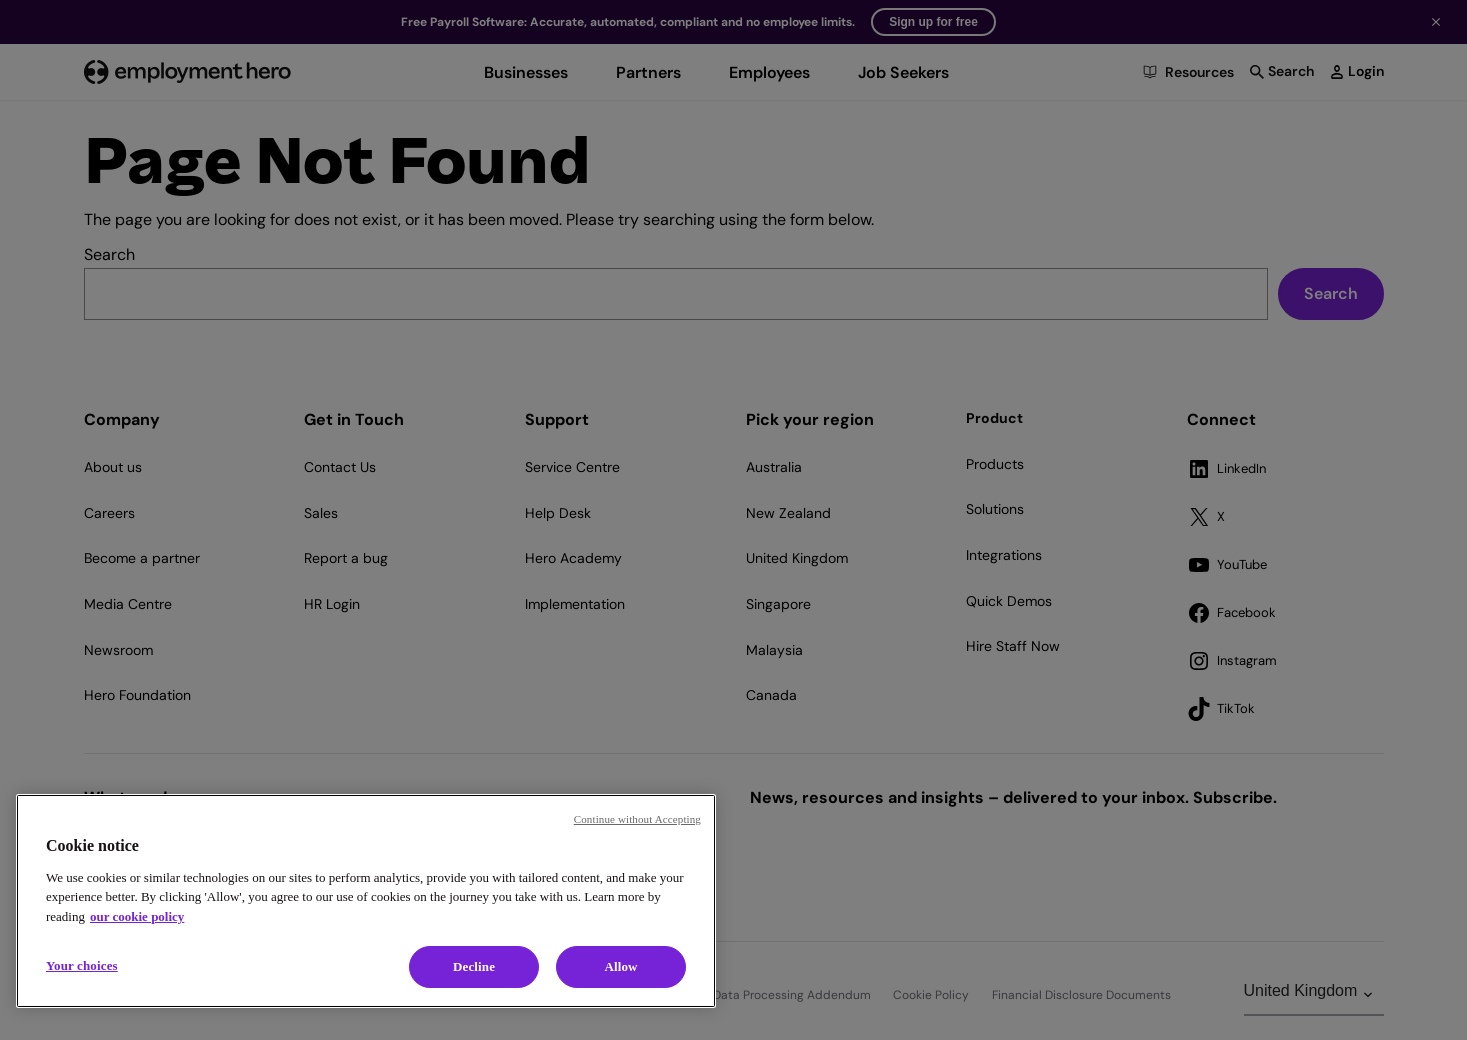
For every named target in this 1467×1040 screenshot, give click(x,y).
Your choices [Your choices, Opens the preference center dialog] (82, 965)
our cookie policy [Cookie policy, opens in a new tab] (137, 916)
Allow (620, 966)
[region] (366, 901)
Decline (474, 966)
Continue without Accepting (637, 819)
